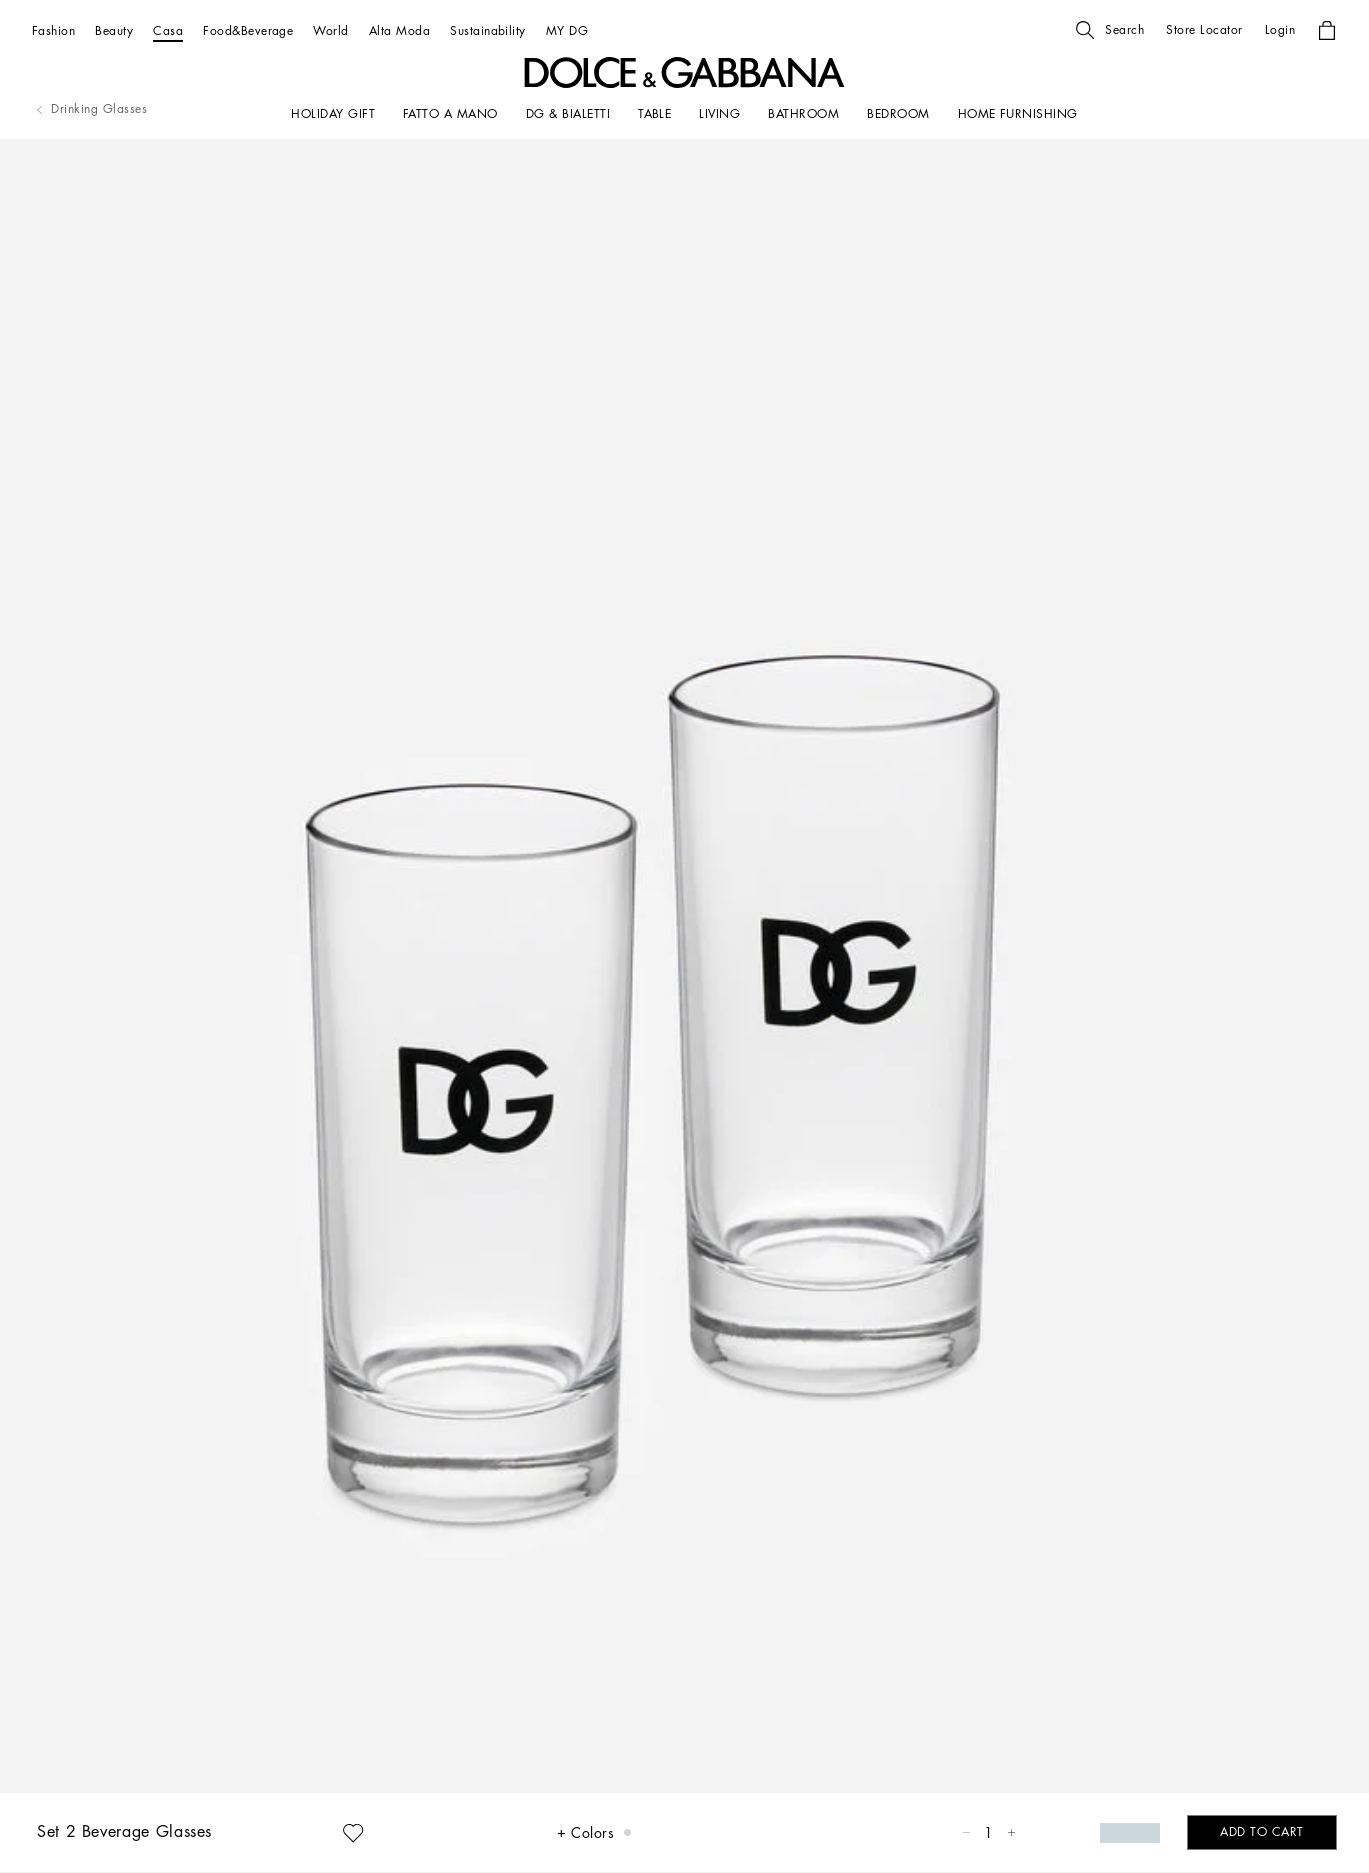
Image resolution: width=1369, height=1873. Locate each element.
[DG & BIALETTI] (568, 114)
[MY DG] (567, 30)
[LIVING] (719, 114)
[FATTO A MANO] (450, 114)
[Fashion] (53, 30)
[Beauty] (114, 30)
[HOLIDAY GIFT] (333, 114)
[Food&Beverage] (248, 30)
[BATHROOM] (803, 114)
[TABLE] (654, 114)
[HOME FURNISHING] (1018, 114)
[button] (1110, 30)
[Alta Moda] (399, 30)
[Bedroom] (898, 114)
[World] (330, 30)
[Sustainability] (488, 30)
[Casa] (168, 30)
